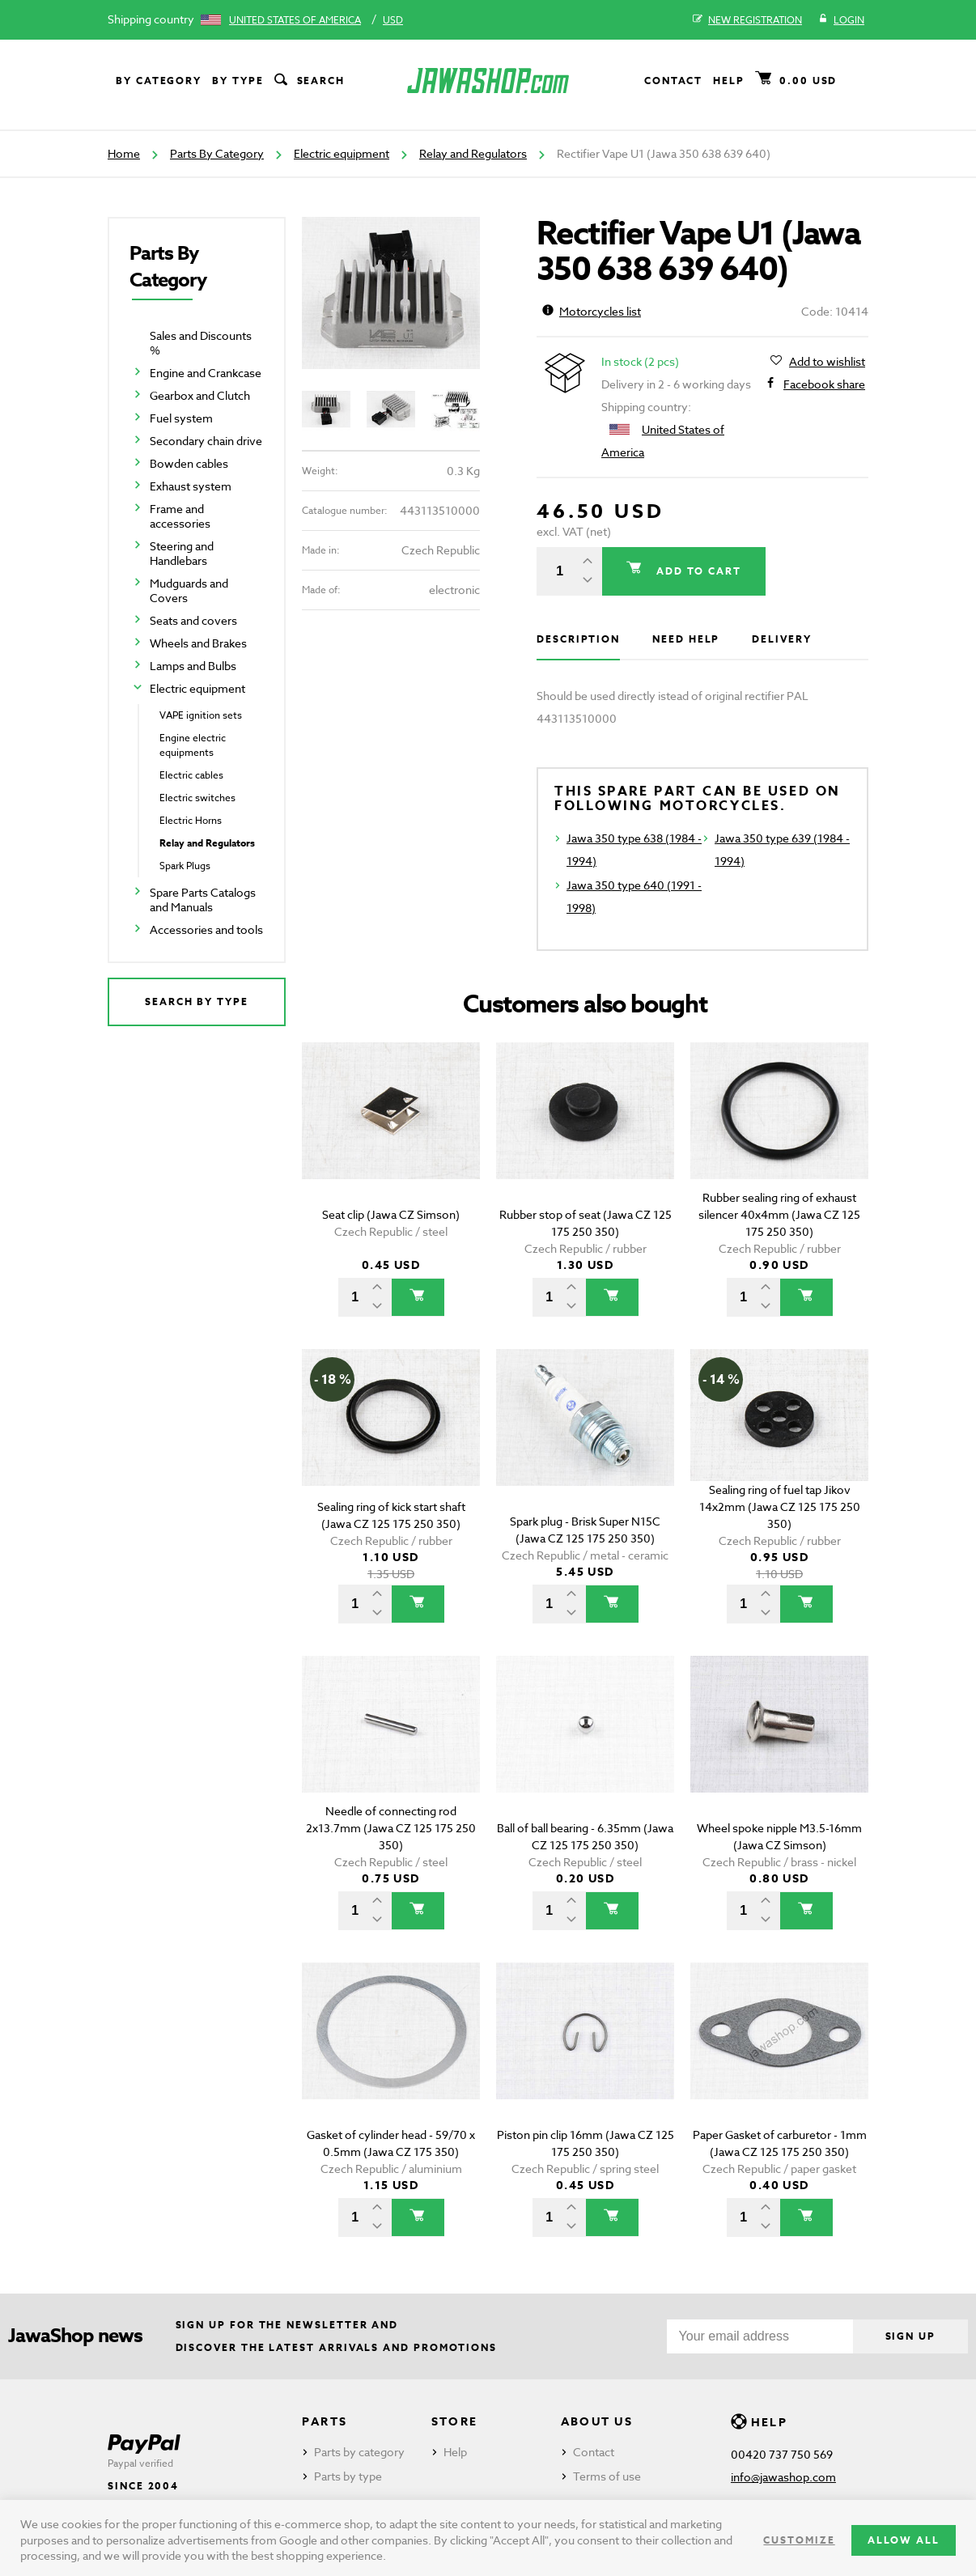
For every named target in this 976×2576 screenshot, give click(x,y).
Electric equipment (341, 153)
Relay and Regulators (473, 153)
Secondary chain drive (206, 440)
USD (393, 20)
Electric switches (197, 797)
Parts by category (359, 2451)
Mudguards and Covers (189, 590)
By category (159, 80)
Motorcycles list (591, 311)
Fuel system (181, 418)
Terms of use (607, 2476)
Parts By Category (217, 153)
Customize (798, 2540)
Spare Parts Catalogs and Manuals (203, 900)
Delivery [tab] (781, 639)
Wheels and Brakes (198, 643)
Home (124, 153)
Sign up (910, 2336)
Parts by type (348, 2476)
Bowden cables (189, 463)
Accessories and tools (206, 929)
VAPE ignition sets (200, 715)
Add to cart (696, 571)
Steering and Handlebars (182, 553)
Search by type (196, 1001)
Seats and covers (193, 620)
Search (308, 81)
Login (841, 20)
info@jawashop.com (783, 2477)
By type (237, 80)
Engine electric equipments (192, 745)
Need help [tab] (685, 639)
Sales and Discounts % (201, 343)
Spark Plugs (184, 865)
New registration (747, 20)
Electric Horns (190, 820)
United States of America (295, 20)
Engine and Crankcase (205, 372)
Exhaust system (190, 486)
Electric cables (191, 775)
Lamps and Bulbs (193, 665)
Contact (673, 80)
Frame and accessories (180, 516)
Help (729, 80)
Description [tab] (578, 639)
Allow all (904, 2540)
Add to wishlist (827, 361)
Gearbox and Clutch (200, 395)
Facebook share (824, 384)
